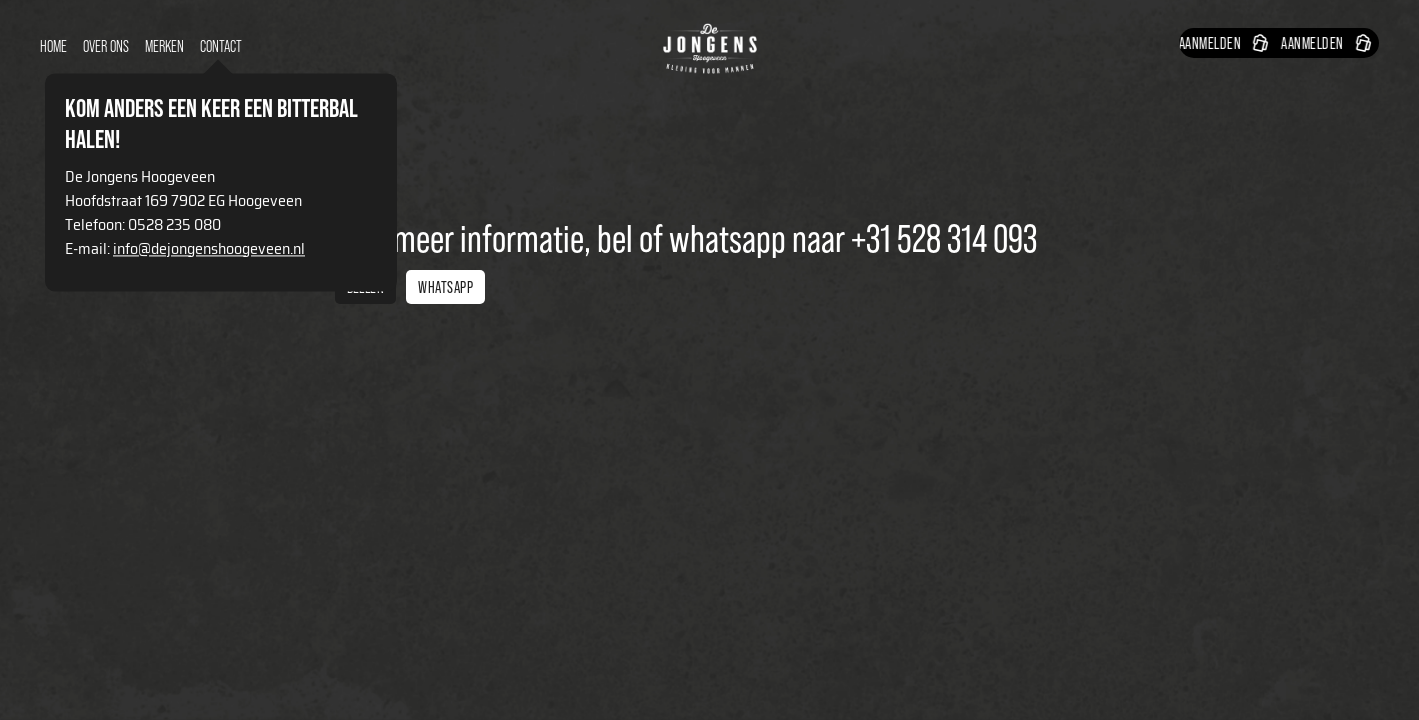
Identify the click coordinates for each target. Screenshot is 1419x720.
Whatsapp (445, 287)
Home (53, 46)
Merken (164, 46)
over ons (106, 46)
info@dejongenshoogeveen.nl (209, 248)
